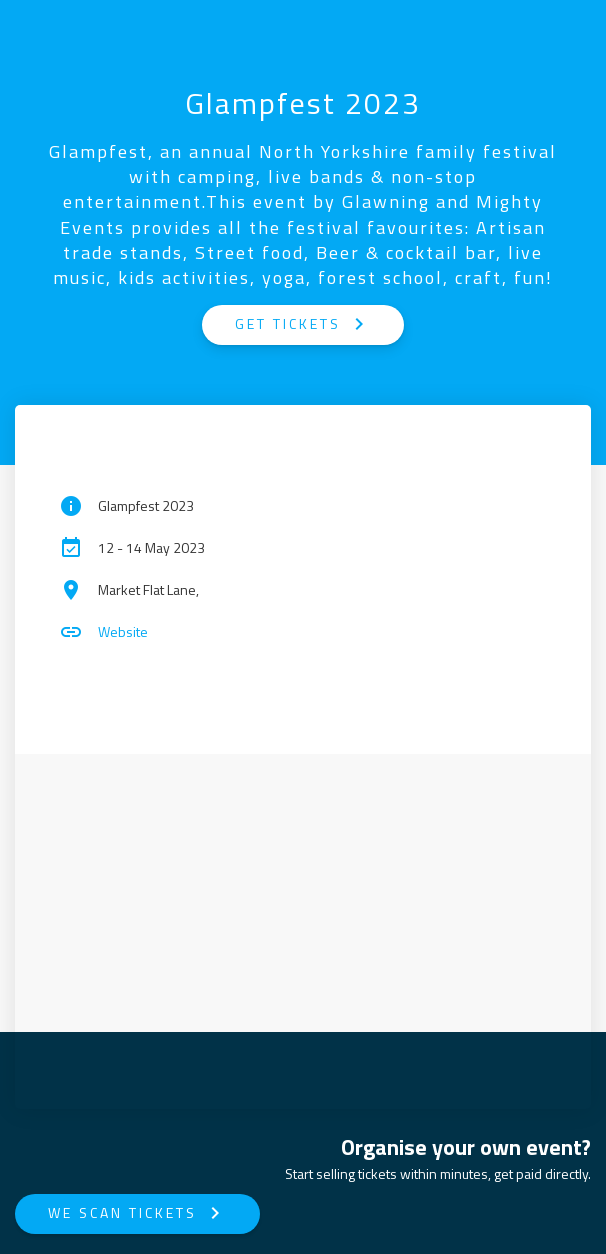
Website (123, 631)
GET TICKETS (303, 324)
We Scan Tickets (137, 1213)
